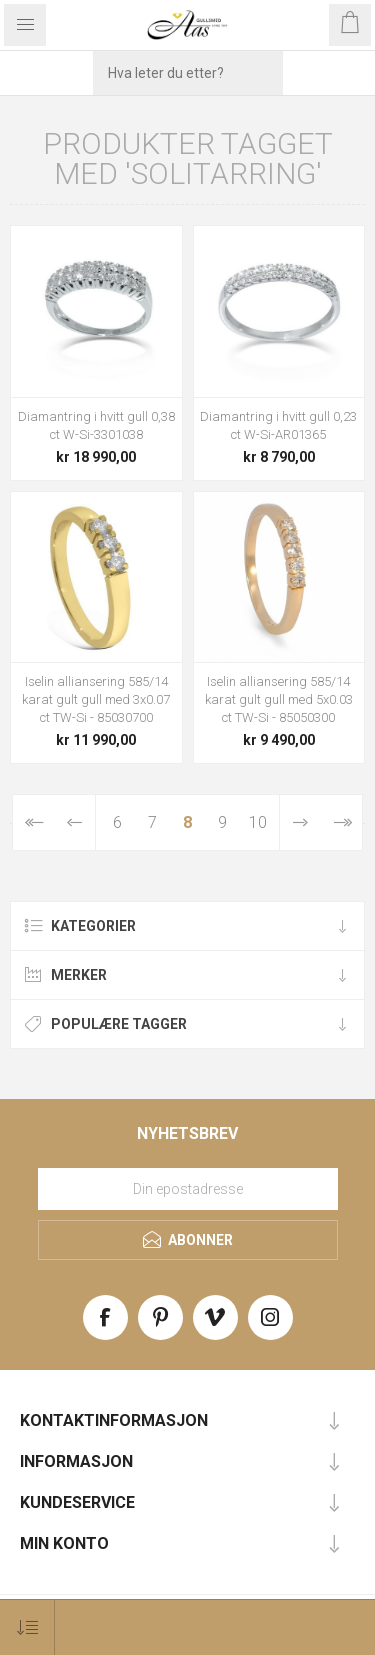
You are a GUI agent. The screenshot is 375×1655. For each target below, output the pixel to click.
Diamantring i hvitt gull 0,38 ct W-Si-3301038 (96, 425)
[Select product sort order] (27, 1627)
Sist (341, 822)
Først (33, 822)
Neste (300, 822)
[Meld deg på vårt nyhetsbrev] (188, 1189)
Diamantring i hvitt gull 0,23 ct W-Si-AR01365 (278, 425)
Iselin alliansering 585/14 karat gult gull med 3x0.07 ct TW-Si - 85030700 (96, 699)
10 (258, 822)
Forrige (75, 822)
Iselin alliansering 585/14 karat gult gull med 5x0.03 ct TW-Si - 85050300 (279, 699)
